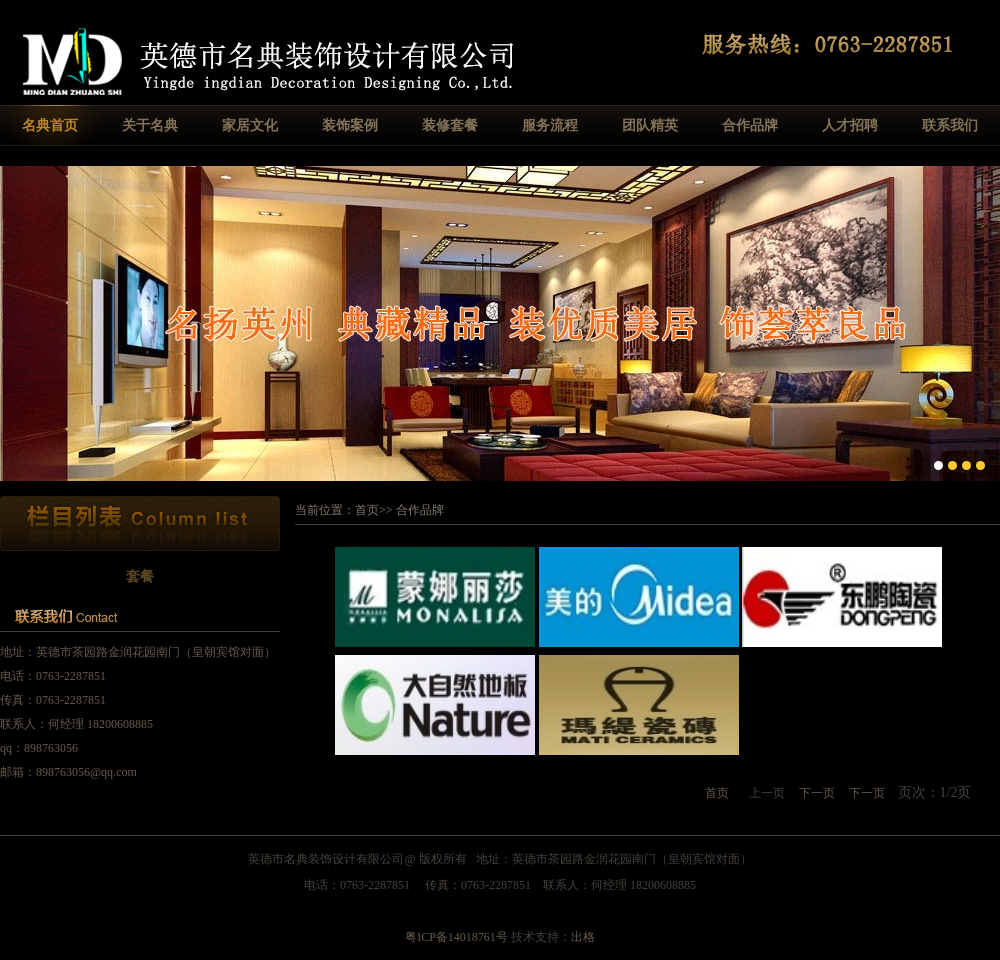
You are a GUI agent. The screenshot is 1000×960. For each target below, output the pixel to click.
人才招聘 (850, 125)
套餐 (140, 576)
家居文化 (250, 125)
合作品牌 (750, 125)
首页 (367, 510)
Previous (15, 321)
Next (984, 321)
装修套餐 (450, 125)
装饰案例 (350, 125)
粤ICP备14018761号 (456, 937)
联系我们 (950, 125)
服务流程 (550, 125)
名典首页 (50, 125)
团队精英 (650, 125)
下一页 (817, 793)
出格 (583, 937)
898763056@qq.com (86, 772)
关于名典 (150, 125)
